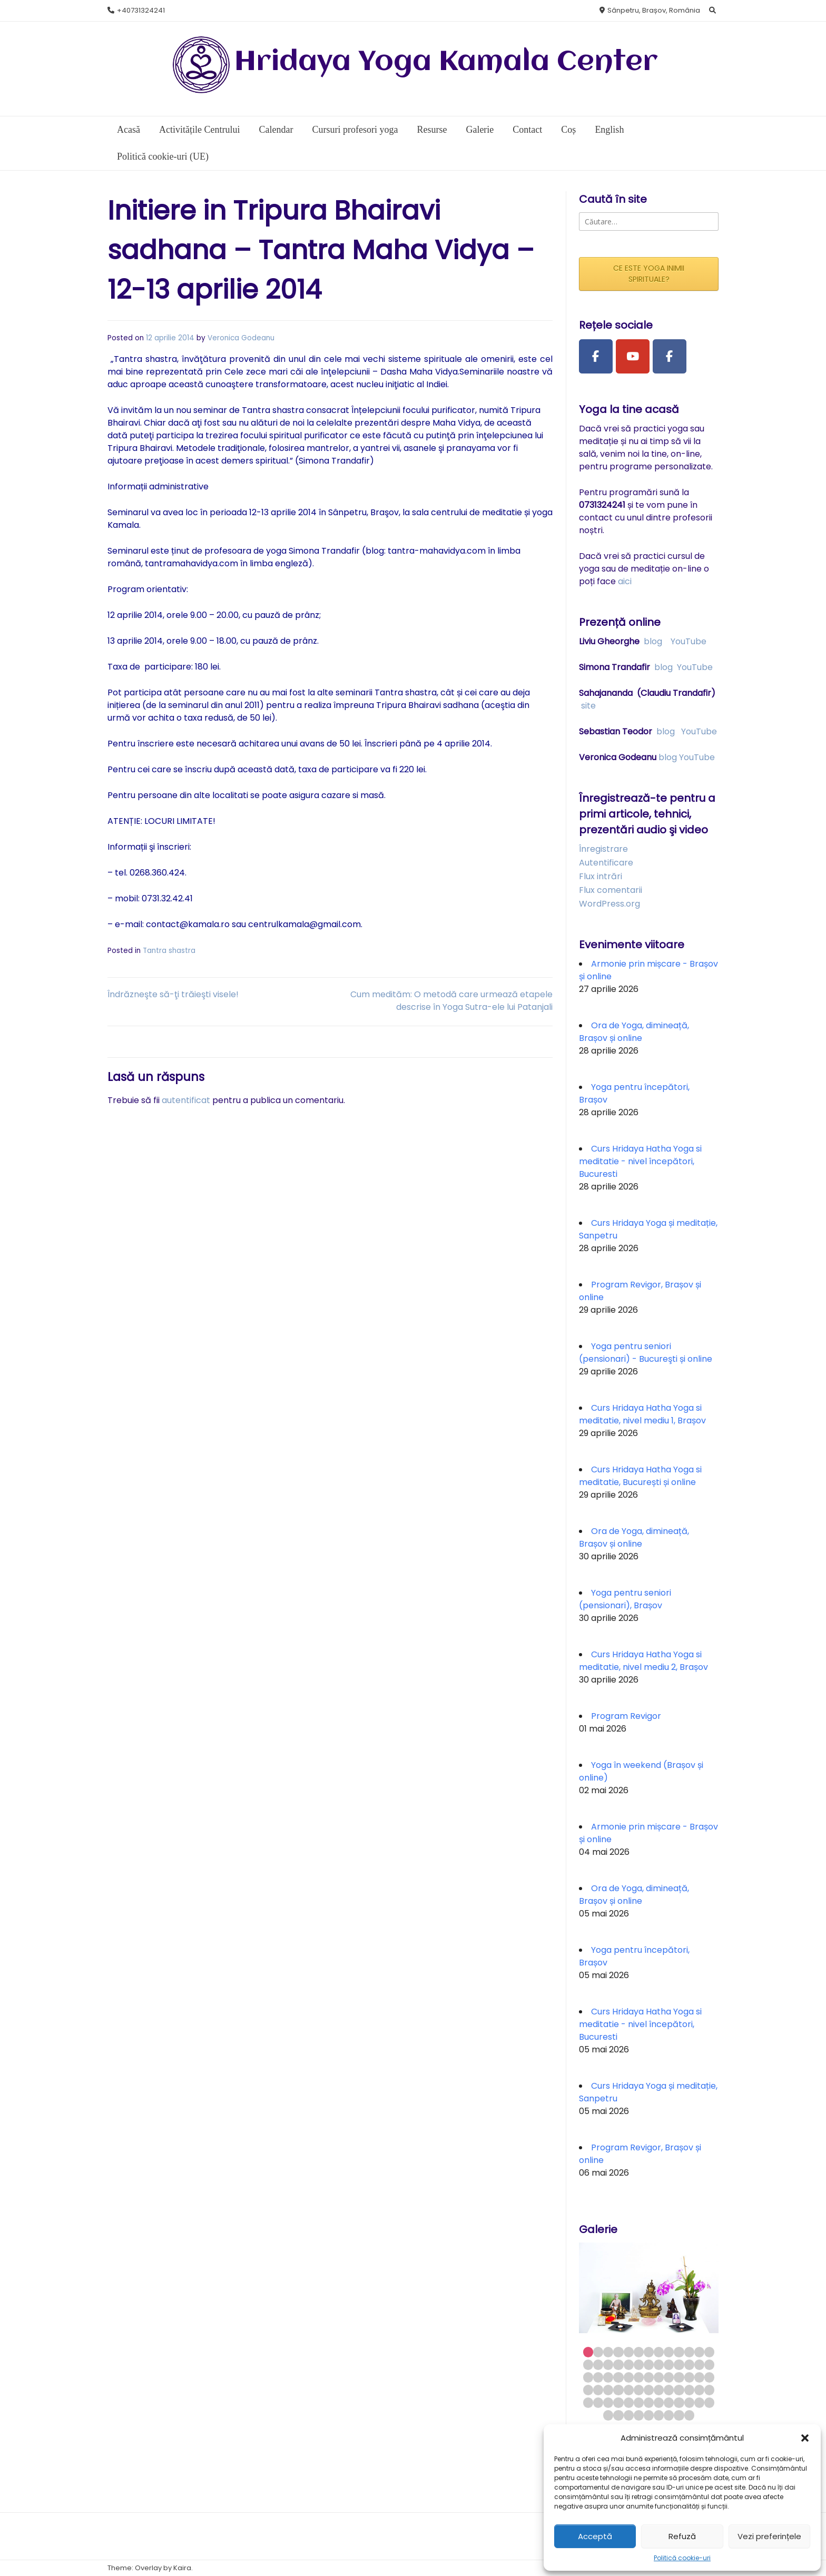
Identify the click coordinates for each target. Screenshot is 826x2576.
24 (689, 2364)
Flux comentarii (610, 890)
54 (598, 2402)
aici (625, 581)
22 (669, 2364)
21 (659, 2364)
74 (689, 2415)
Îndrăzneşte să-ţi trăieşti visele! (173, 994)
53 (588, 2402)
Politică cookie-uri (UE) (163, 156)
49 (679, 2390)
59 (649, 2402)
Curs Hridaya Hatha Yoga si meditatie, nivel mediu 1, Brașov (642, 1414)
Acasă (128, 129)
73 (679, 2415)
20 (649, 2364)
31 (629, 2377)
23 (679, 2364)
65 (709, 2402)
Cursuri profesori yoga (355, 129)
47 (659, 2390)
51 (699, 2390)
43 (618, 2390)
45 (639, 2390)
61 (669, 2402)
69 (639, 2415)
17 (618, 2364)
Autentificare (606, 863)
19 (639, 2364)
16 (608, 2364)
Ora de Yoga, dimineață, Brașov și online (634, 1031)
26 (709, 2364)
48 (669, 2390)
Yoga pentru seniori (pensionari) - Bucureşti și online (645, 1352)
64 (699, 2402)
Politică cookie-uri (682, 2557)
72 (669, 2415)
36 (679, 2377)
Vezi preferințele (769, 2536)
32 (639, 2377)
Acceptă (595, 2536)
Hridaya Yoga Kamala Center (446, 62)
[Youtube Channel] (633, 356)
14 (588, 2364)
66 (608, 2415)
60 (659, 2402)
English (609, 129)
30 (618, 2377)
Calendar (276, 129)
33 (649, 2377)
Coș (568, 129)
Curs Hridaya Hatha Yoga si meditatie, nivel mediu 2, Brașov (643, 1660)
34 (659, 2377)
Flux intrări (600, 876)
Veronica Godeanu (241, 338)
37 (689, 2377)
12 (699, 2352)
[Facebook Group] (669, 356)
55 (608, 2402)
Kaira (182, 2568)
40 (588, 2390)
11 (689, 2352)
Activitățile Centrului (199, 129)
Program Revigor (626, 1716)
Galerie (480, 129)
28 (598, 2377)
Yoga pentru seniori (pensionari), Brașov (625, 1599)
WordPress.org (609, 904)
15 (598, 2364)
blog (653, 641)
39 (709, 2377)
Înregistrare (603, 849)
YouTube (688, 641)
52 (709, 2390)
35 (669, 2377)
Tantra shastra (169, 951)
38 (699, 2377)
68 (629, 2415)
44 (629, 2390)
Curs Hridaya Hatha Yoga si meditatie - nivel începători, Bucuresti (640, 1161)
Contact (527, 129)
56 (618, 2402)
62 (679, 2402)
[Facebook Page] (596, 356)
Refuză (682, 2536)
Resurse (432, 129)
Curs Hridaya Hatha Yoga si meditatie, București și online (640, 1475)
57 (629, 2402)
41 (598, 2390)
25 (699, 2364)
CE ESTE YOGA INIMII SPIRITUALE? (648, 273)
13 (709, 2352)
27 (588, 2377)
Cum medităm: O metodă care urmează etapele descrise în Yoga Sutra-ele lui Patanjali (451, 1000)
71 (659, 2415)
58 (639, 2402)
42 (608, 2390)
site (588, 706)
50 (689, 2390)
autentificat (186, 1100)
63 (689, 2402)
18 (629, 2364)
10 (679, 2352)
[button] (805, 2438)
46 (649, 2390)
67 (618, 2415)
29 (608, 2377)
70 (649, 2415)
